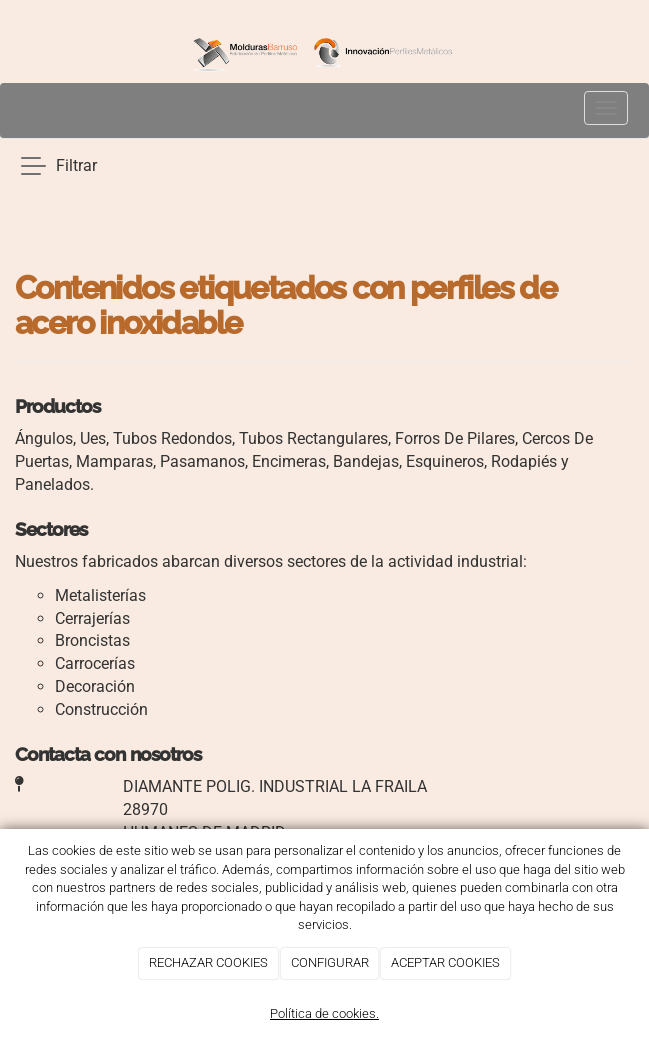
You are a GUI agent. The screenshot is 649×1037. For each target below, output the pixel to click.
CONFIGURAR (330, 962)
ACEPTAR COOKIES (445, 962)
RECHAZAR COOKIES (208, 962)
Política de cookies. (324, 1013)
